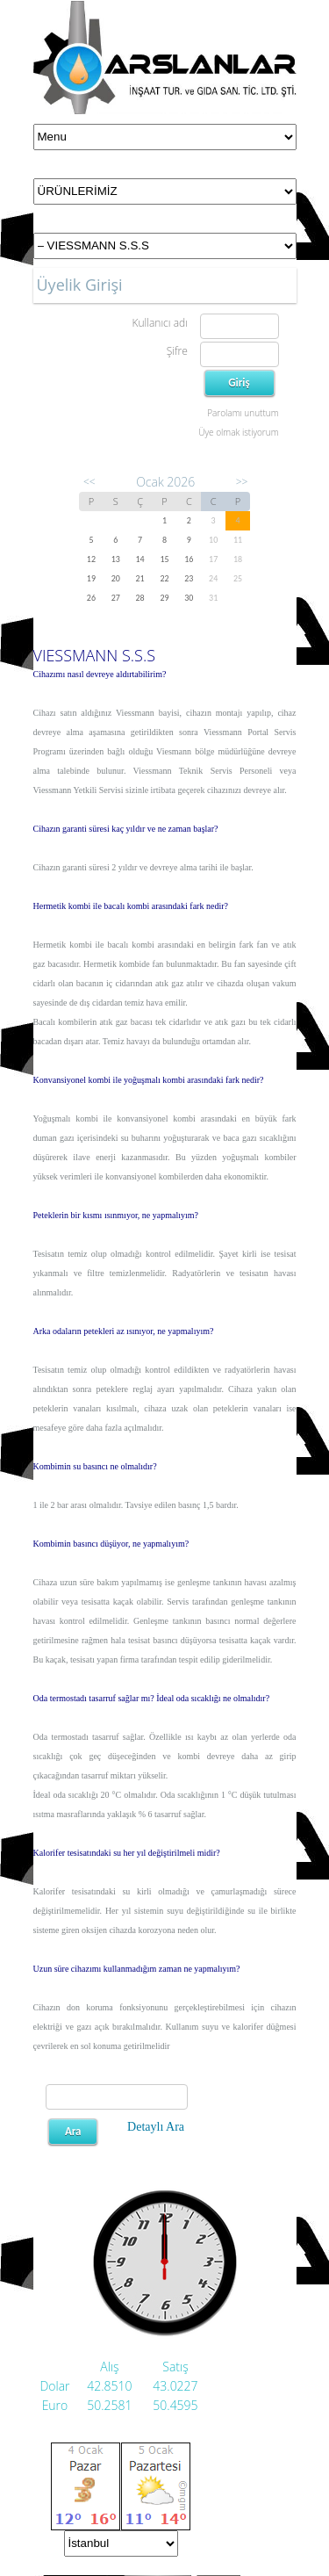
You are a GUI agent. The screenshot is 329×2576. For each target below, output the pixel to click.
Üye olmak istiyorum (238, 432)
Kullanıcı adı (159, 322)
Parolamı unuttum (242, 413)
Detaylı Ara (155, 2126)
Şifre (177, 350)
